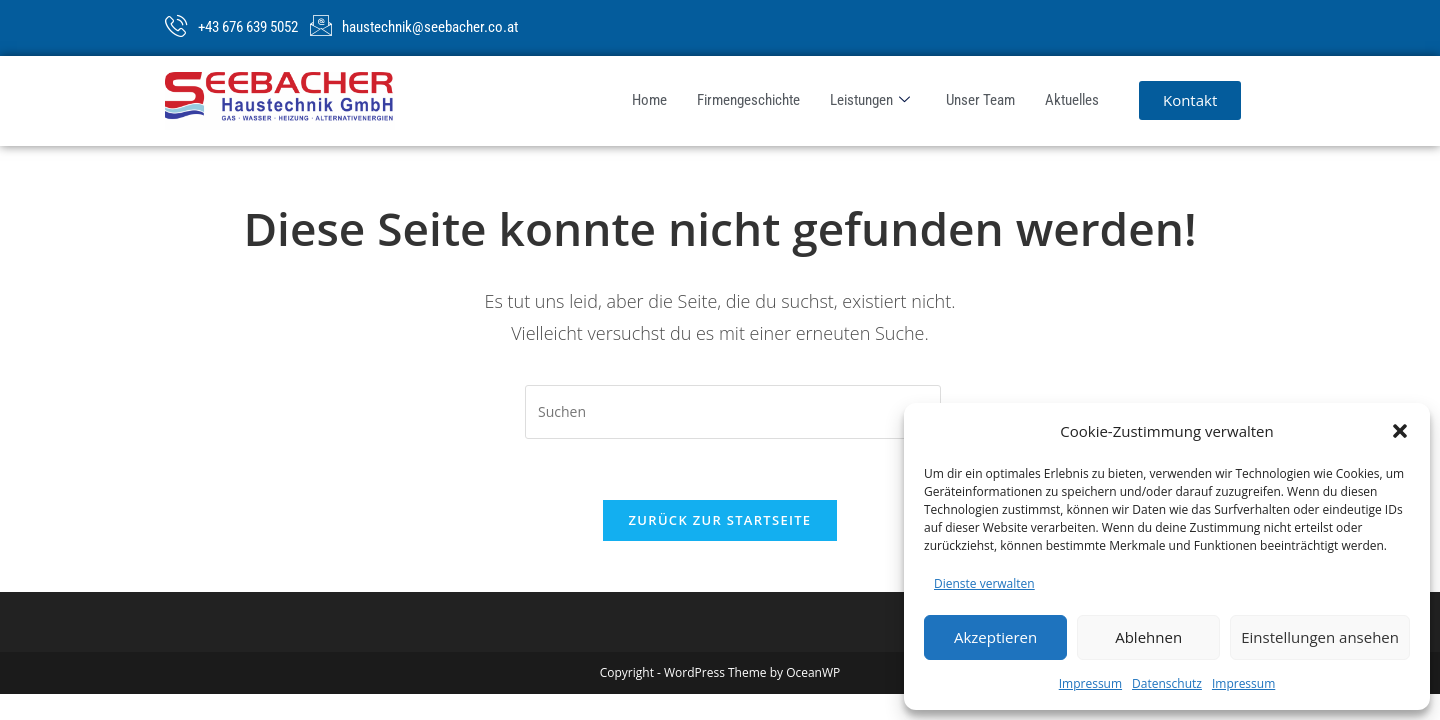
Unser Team (980, 100)
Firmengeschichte (748, 100)
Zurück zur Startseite (720, 520)
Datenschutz (1167, 683)
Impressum (1090, 683)
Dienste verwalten (984, 583)
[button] (1400, 431)
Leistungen (870, 101)
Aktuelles (1072, 100)
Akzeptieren (995, 637)
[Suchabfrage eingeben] (733, 412)
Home (649, 100)
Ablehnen (1148, 637)
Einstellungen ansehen (1320, 637)
